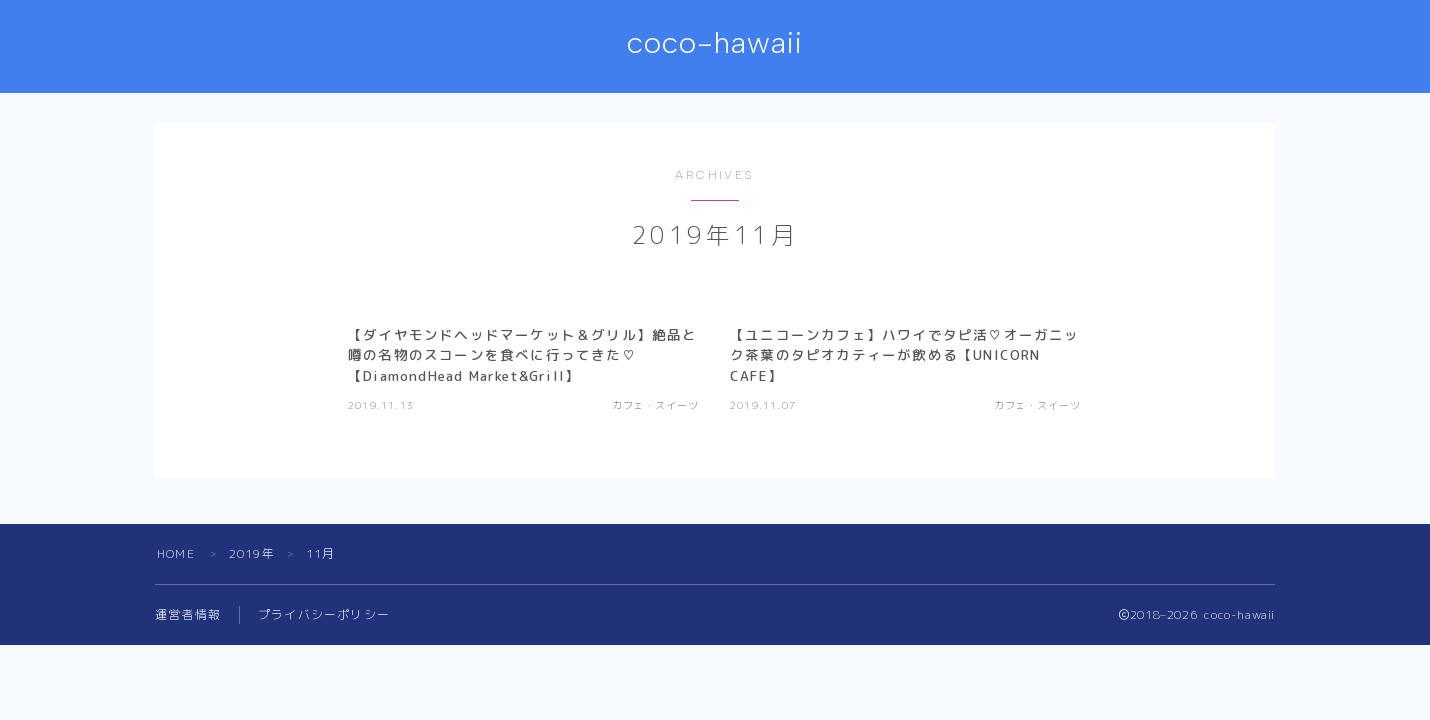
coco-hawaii (715, 43)
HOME (176, 553)
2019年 (252, 553)
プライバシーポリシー (324, 614)
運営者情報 (188, 614)
